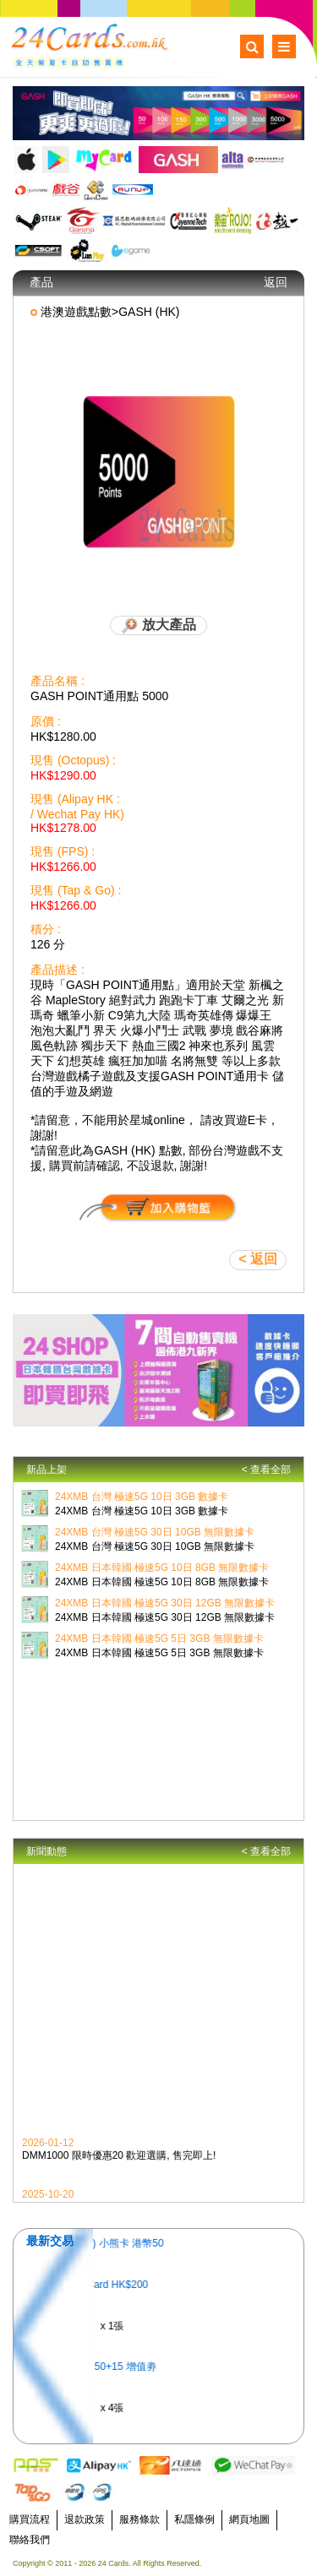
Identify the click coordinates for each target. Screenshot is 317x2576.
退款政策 (84, 2519)
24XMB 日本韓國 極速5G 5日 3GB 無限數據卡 (159, 1638)
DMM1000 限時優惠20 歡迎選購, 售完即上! (119, 2158)
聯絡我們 (29, 2540)
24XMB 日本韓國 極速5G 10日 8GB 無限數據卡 (162, 1567)
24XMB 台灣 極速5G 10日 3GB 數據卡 (141, 1497)
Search (252, 46)
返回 (275, 282)
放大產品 (158, 625)
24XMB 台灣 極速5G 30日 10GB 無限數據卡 (154, 1532)
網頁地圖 (249, 2519)
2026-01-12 (48, 2145)
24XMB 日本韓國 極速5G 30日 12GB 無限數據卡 (165, 1603)
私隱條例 (194, 2519)
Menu (284, 46)
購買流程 (29, 2519)
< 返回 (257, 1259)
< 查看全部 (266, 1469)
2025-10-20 (48, 2197)
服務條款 (139, 2519)
